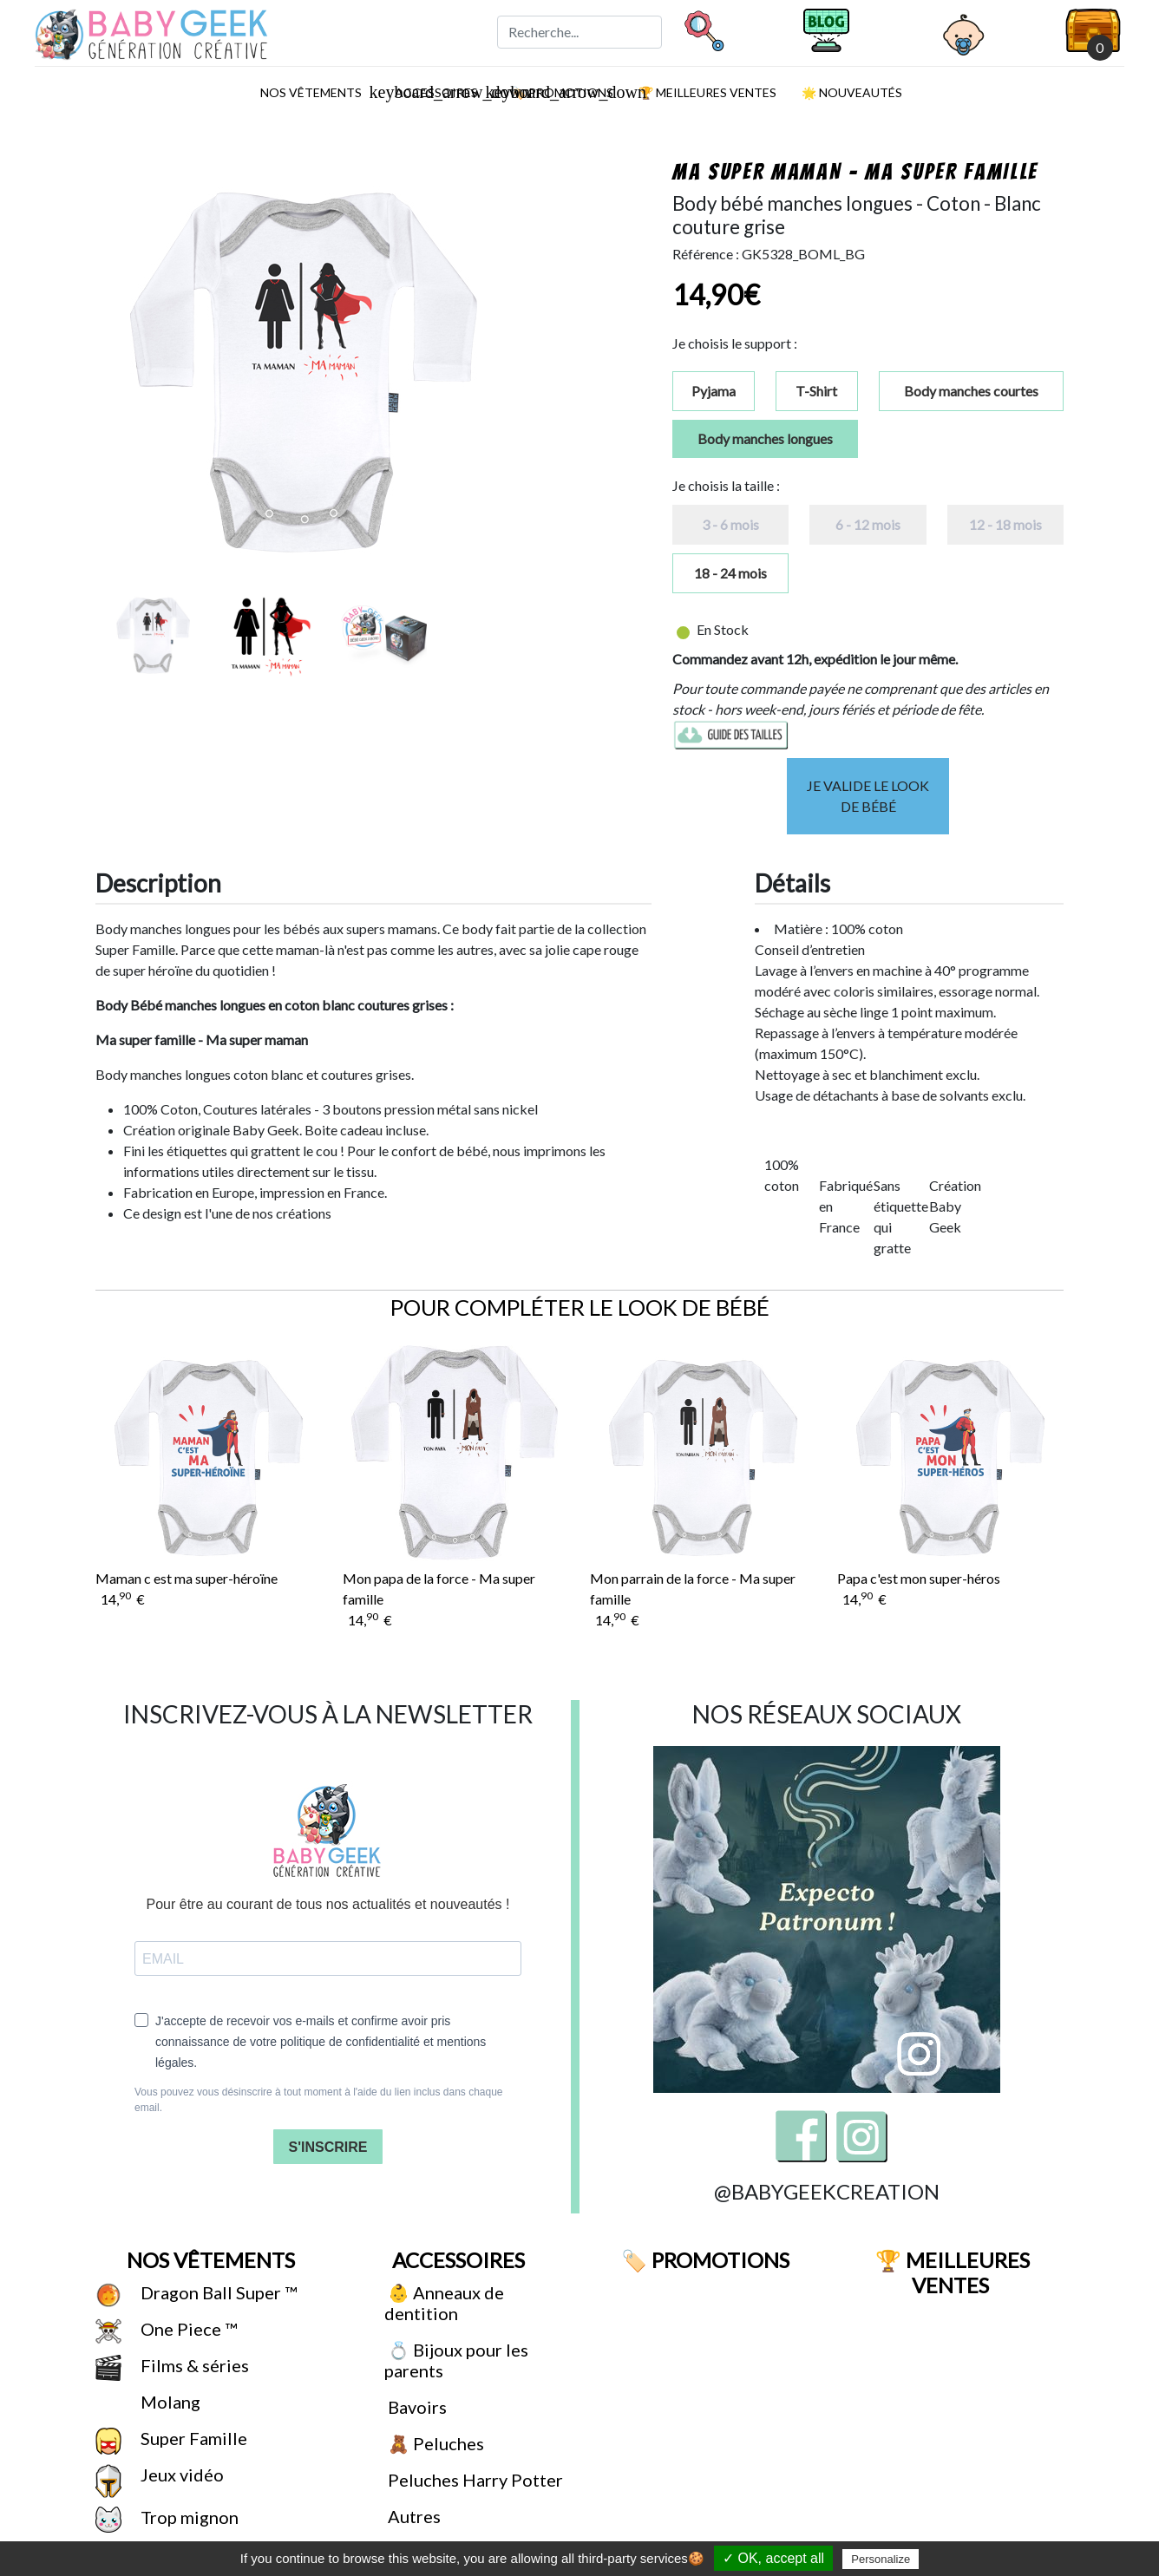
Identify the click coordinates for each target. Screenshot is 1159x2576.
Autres (412, 2516)
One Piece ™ (187, 2328)
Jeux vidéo (180, 2474)
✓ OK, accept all (773, 2558)
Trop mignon (188, 2517)
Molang (168, 2401)
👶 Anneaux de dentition (444, 2303)
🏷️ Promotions (703, 2259)
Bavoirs (415, 2406)
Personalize (880, 2559)
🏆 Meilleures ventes (706, 92)
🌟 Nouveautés (850, 92)
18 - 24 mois (730, 573)
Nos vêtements (317, 91)
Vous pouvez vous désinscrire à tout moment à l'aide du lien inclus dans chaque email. (318, 2100)
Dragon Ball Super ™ (217, 2292)
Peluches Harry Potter (473, 2479)
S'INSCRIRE (328, 2147)
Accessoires (456, 2259)
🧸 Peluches (434, 2443)
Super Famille (192, 2438)
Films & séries (193, 2365)
